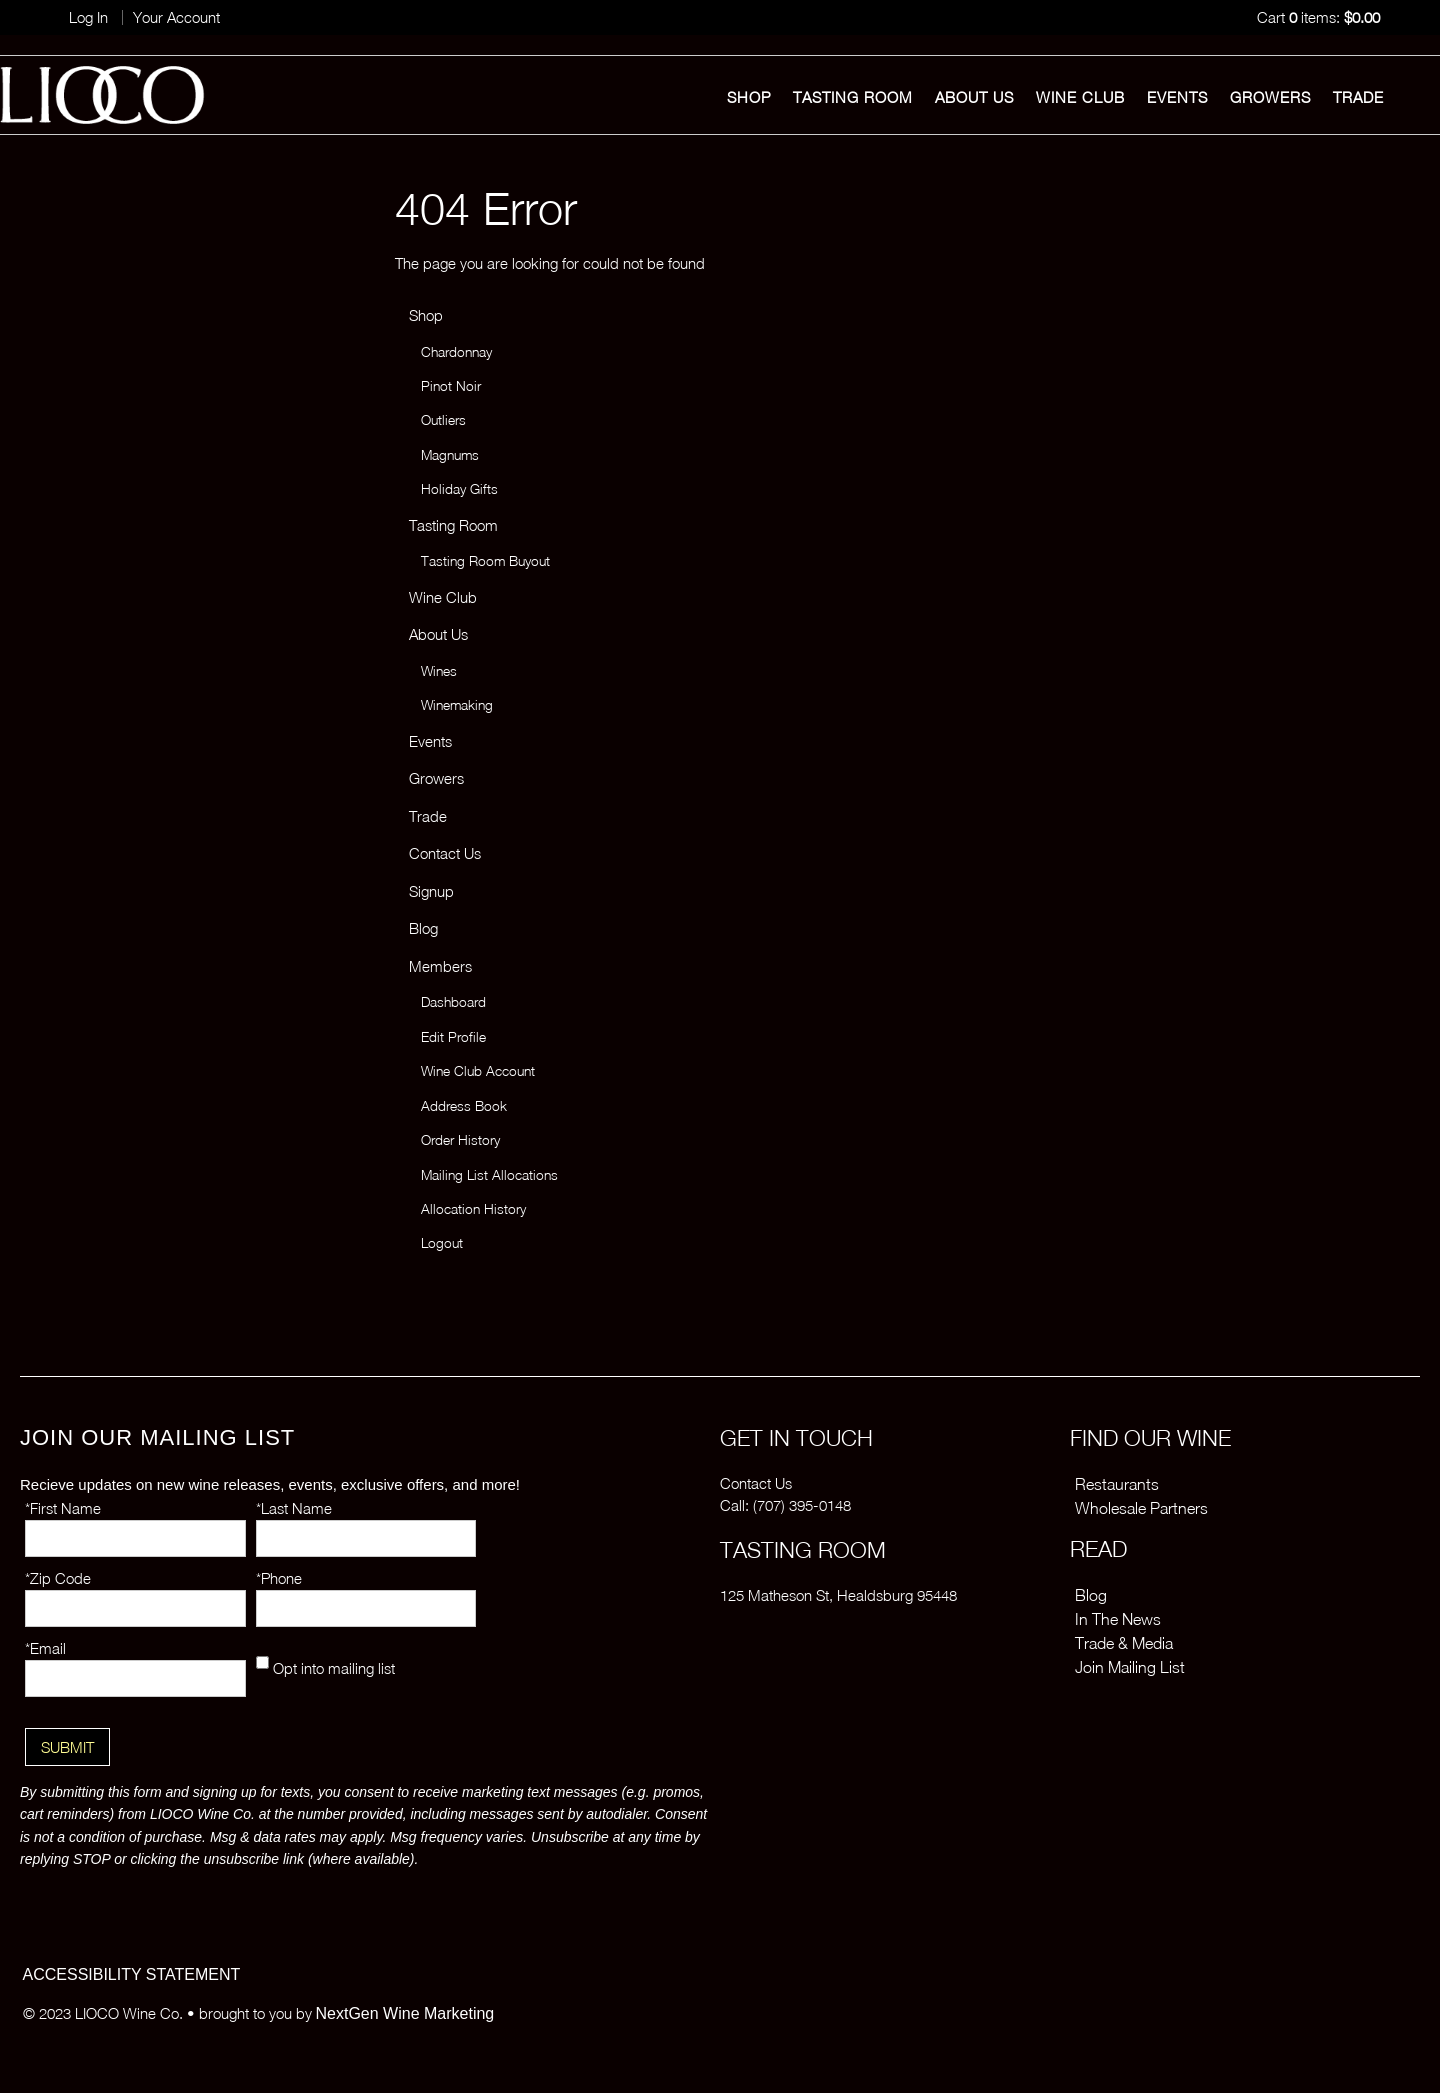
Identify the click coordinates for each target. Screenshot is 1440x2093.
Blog (423, 928)
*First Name (63, 1508)
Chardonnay (456, 352)
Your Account (176, 17)
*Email (45, 1648)
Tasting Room (853, 97)
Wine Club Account (478, 1071)
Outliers (443, 420)
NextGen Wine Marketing (405, 2013)
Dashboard (453, 1002)
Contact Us (445, 853)
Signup (431, 891)
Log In (88, 17)
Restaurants (1117, 1484)
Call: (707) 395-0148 (785, 1505)
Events (1177, 97)
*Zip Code (58, 1578)
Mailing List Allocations (489, 1175)
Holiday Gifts (459, 489)
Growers (1270, 97)
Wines (439, 671)
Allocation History (473, 1209)
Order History (460, 1140)
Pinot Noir (451, 386)
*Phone (279, 1578)
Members (440, 966)
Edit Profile (453, 1037)
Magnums (450, 455)
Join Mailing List (1130, 1667)
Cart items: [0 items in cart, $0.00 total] (1318, 17)
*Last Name (294, 1508)
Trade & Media (1124, 1643)
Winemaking (457, 705)
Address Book (464, 1106)
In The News (1118, 1619)
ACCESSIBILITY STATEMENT (132, 1974)
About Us (974, 97)
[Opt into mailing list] (262, 1662)
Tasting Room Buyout (485, 561)
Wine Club (1080, 97)
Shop (749, 97)
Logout (442, 1243)
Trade (1358, 97)
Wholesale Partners (1141, 1508)
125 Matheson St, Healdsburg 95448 (838, 1595)
